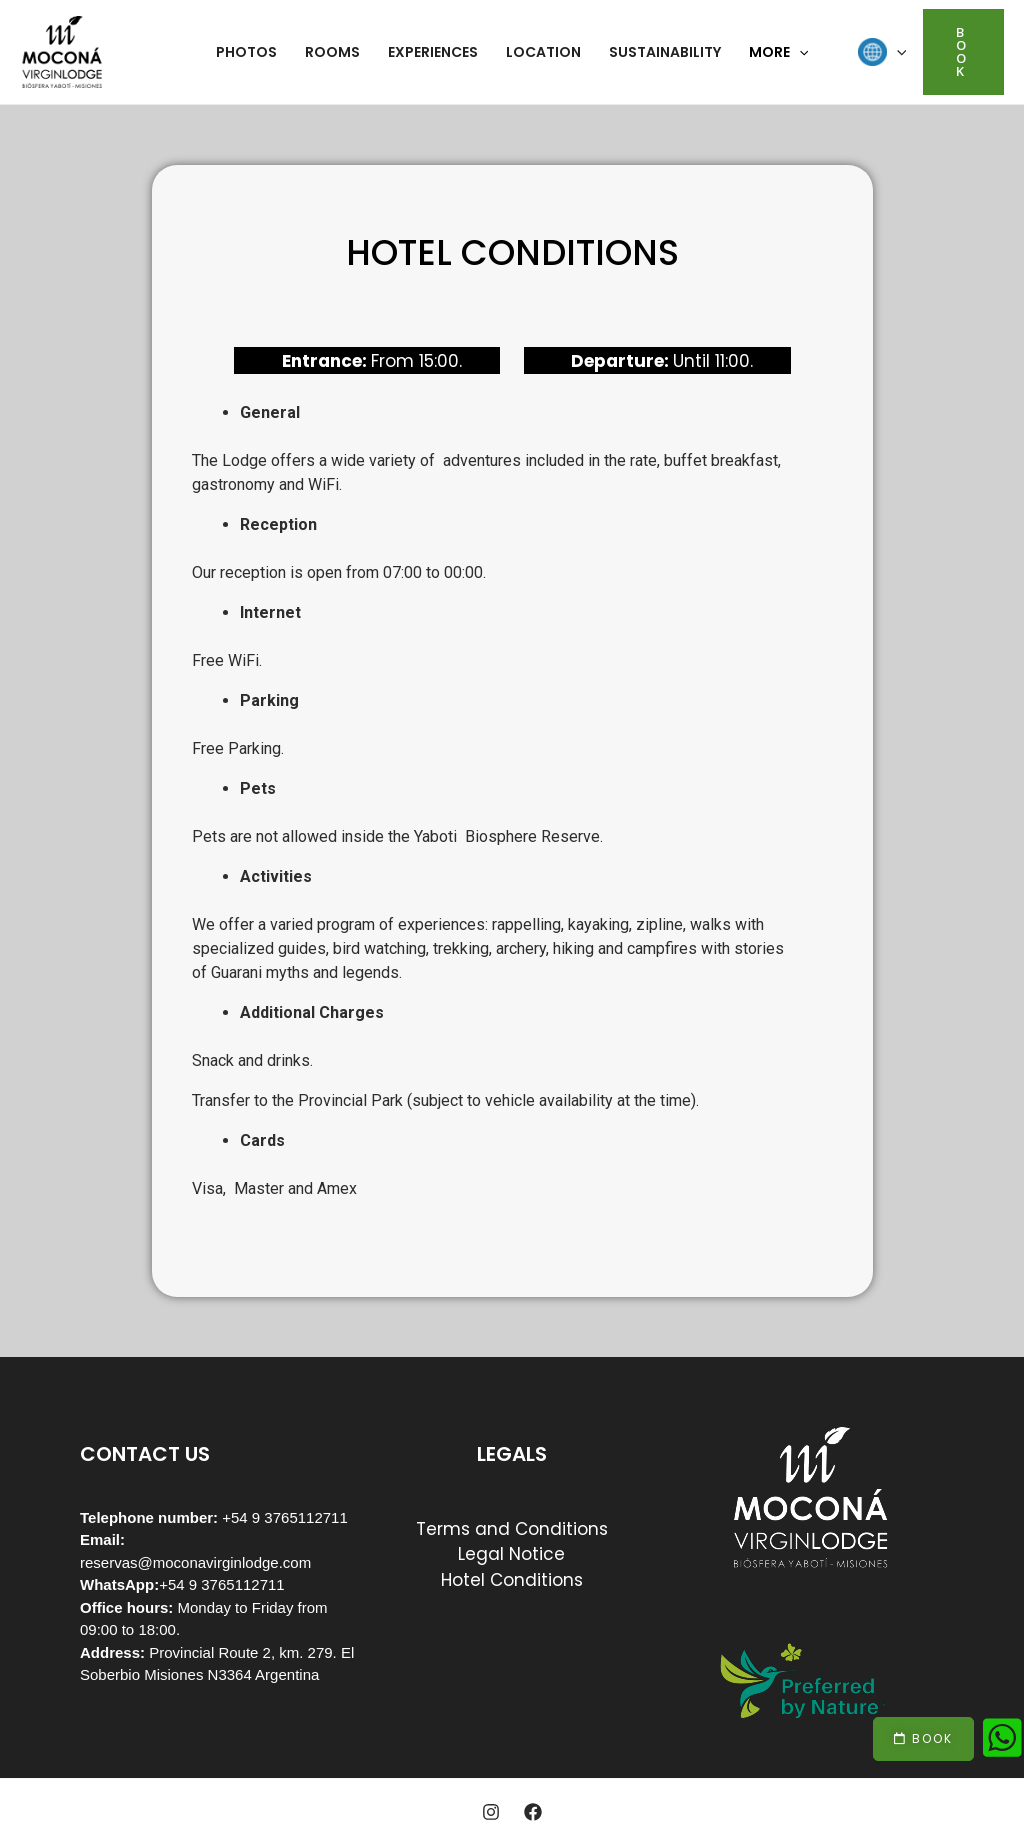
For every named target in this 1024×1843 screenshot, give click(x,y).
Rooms (332, 52)
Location (543, 52)
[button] (923, 1739)
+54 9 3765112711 (222, 1584)
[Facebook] (533, 1812)
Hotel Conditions (512, 1580)
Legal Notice (511, 1554)
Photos (246, 52)
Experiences (433, 52)
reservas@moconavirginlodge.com (195, 1562)
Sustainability (665, 52)
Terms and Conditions (512, 1529)
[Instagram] (491, 1812)
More (778, 52)
